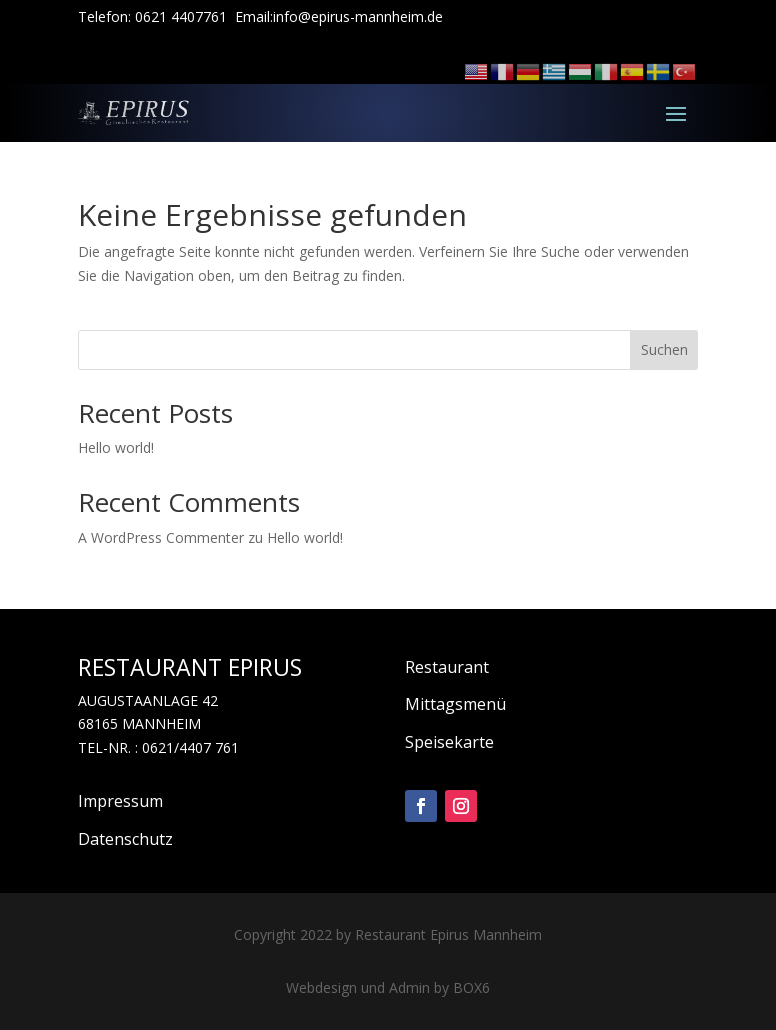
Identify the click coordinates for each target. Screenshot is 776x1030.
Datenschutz (125, 839)
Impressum (120, 801)
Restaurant (447, 667)
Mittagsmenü (455, 704)
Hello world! (116, 447)
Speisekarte (449, 742)
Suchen (664, 349)
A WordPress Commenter (161, 537)
